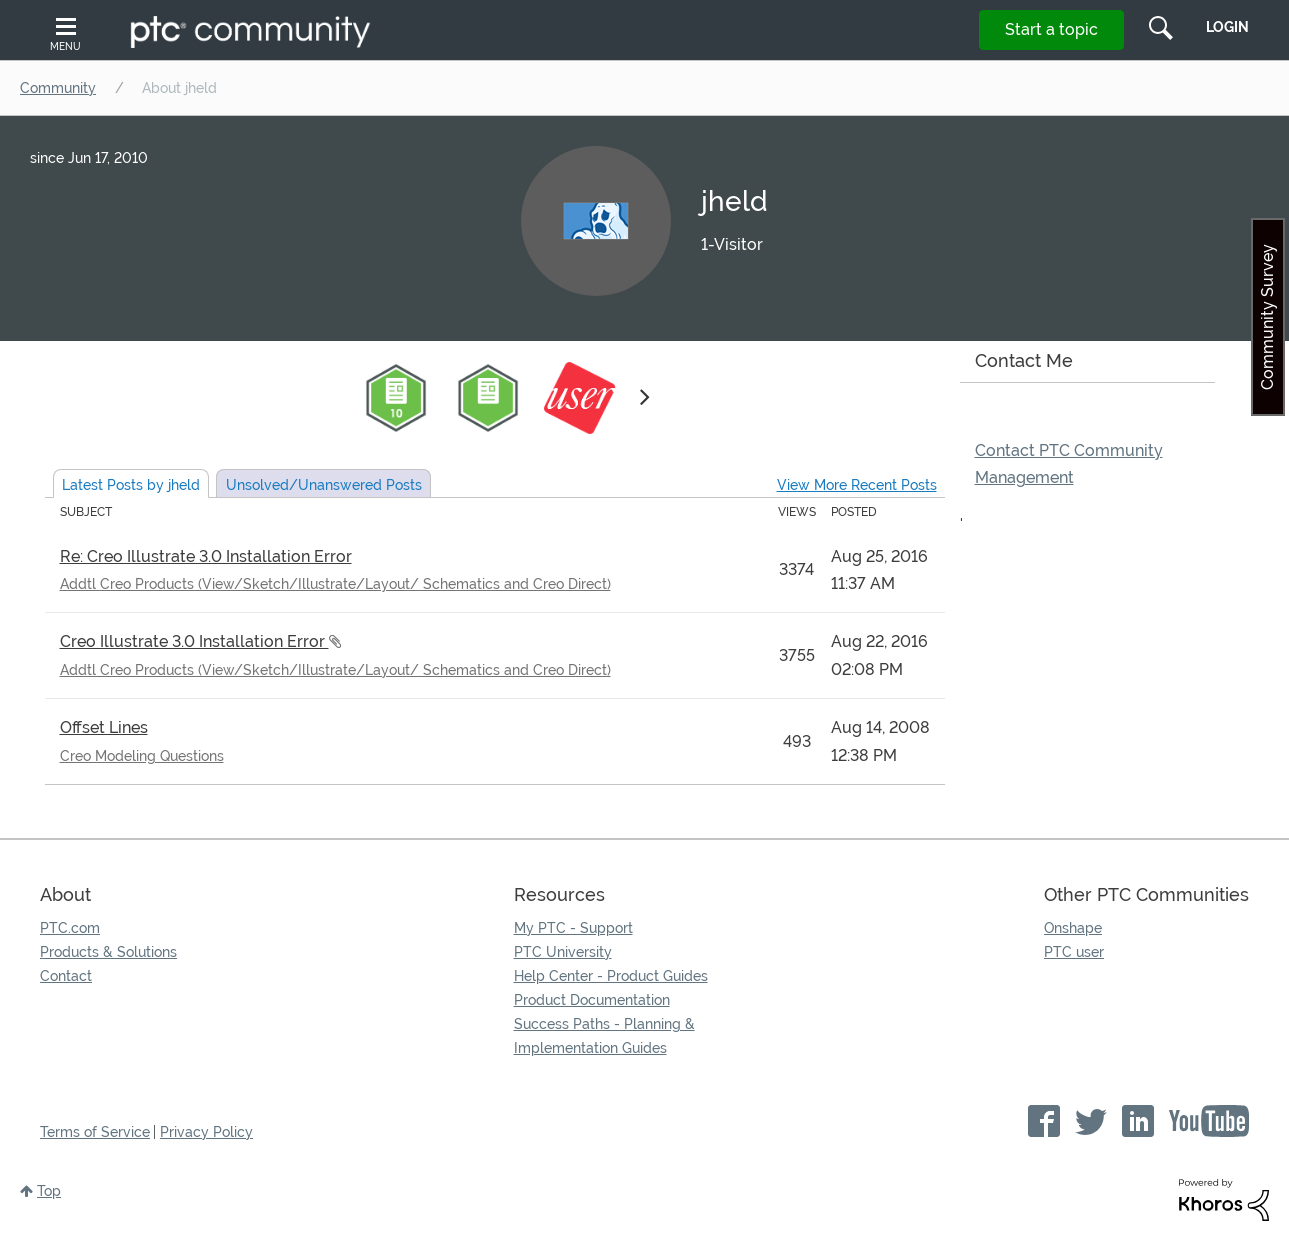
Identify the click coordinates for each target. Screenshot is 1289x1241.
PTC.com (70, 928)
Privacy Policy (206, 1132)
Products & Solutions (108, 952)
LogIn (1227, 27)
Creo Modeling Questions (142, 756)
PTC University (563, 952)
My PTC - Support (573, 928)
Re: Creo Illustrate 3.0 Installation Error (206, 556)
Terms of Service (95, 1132)
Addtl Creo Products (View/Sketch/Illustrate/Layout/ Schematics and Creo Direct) (335, 584)
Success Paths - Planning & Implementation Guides (604, 1036)
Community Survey (1267, 317)
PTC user (1074, 952)
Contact (66, 976)
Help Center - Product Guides (611, 976)
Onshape (1073, 928)
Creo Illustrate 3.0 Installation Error (194, 641)
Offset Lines (104, 727)
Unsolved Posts (324, 485)
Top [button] (49, 1191)
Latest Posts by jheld (131, 485)
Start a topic (1051, 29)
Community (58, 88)
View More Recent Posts (857, 485)
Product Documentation (592, 1000)
